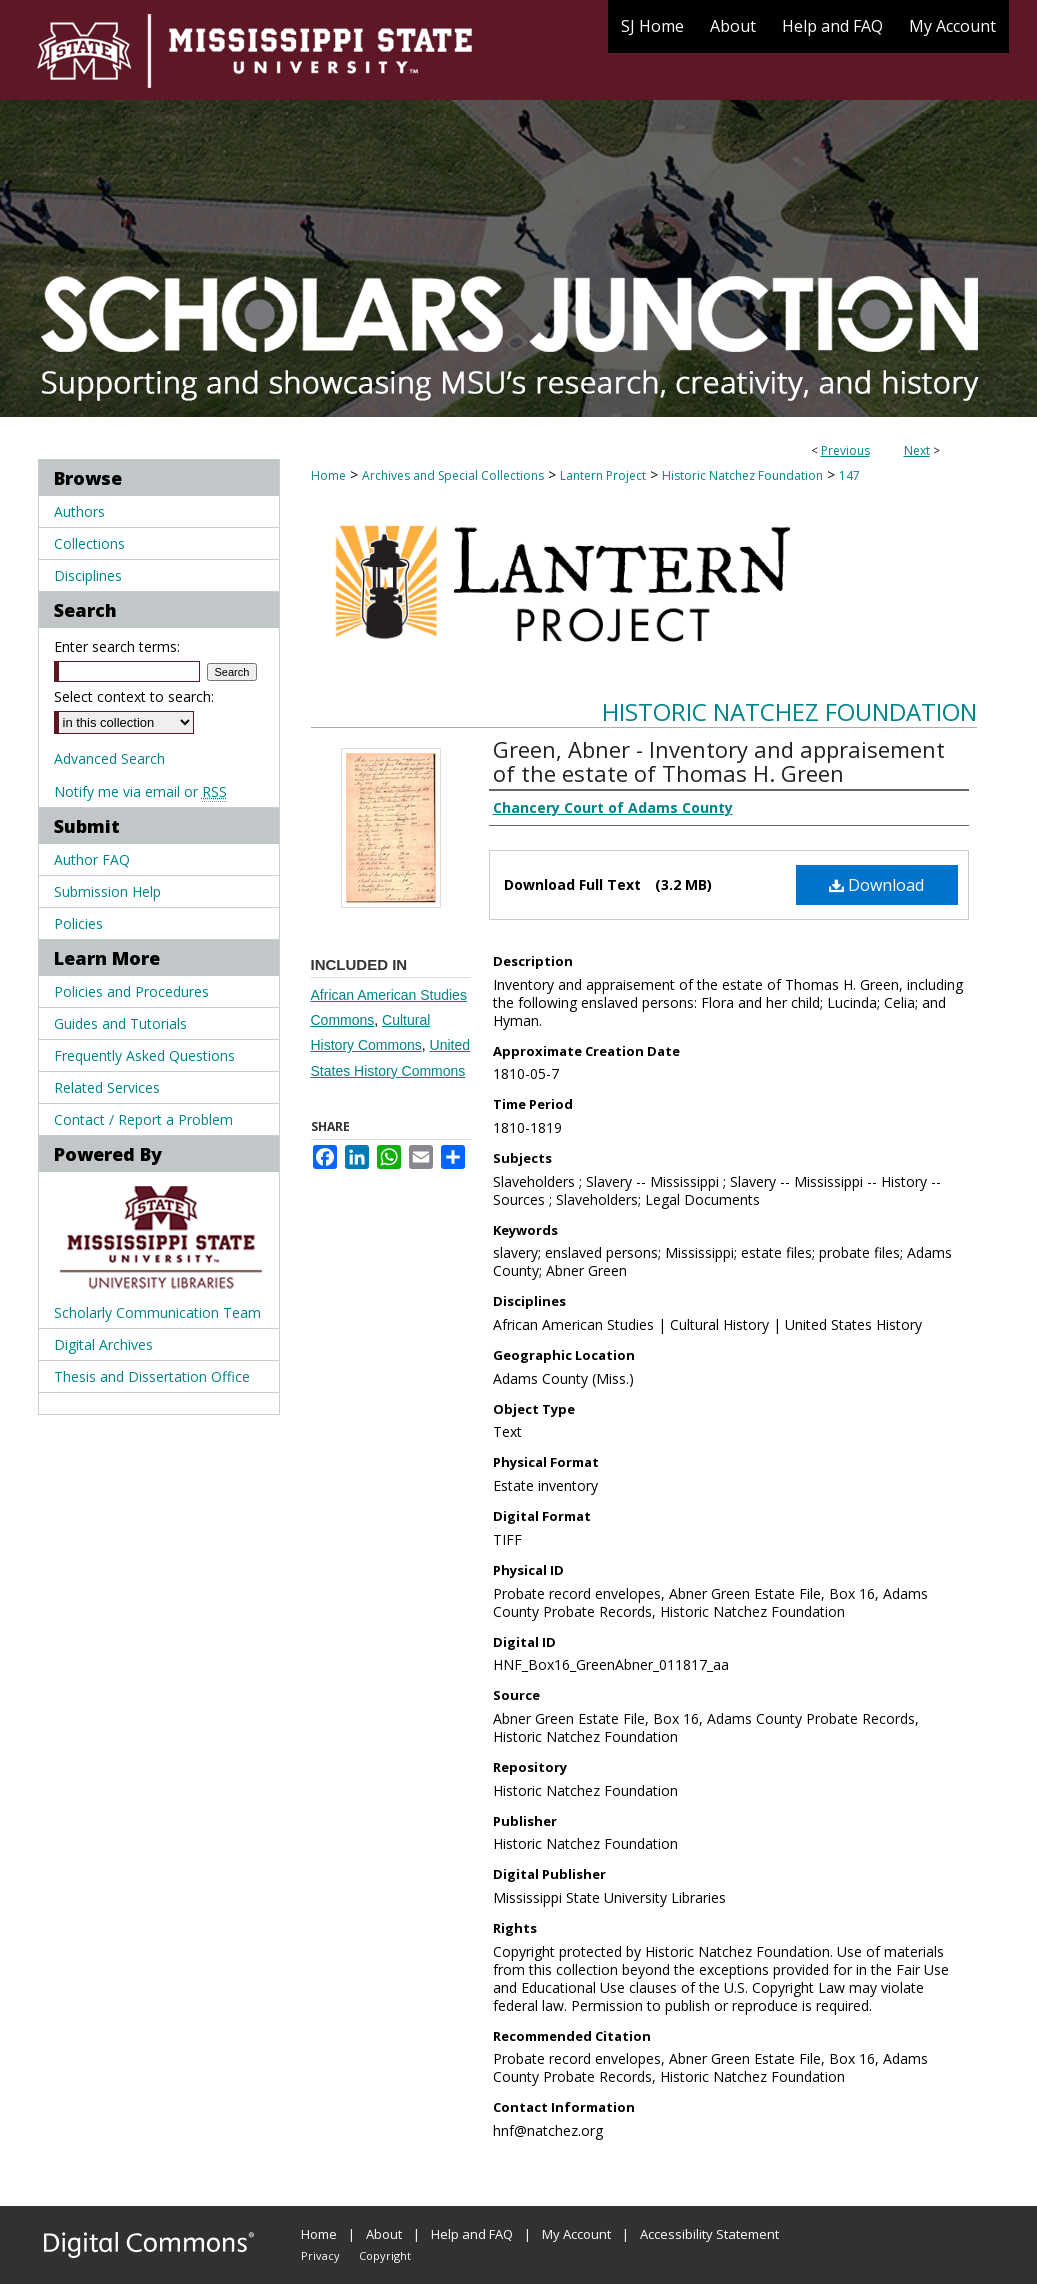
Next (917, 450)
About (384, 2234)
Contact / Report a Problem (143, 1119)
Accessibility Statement (709, 2234)
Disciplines (88, 575)
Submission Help (107, 891)
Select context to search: (134, 696)
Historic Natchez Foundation (742, 475)
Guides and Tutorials (120, 1023)
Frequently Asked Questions (144, 1055)
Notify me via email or (140, 791)
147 (849, 475)
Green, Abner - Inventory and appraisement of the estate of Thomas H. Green (719, 761)
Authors (79, 511)
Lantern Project (603, 475)
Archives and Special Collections (453, 475)
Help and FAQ (472, 2234)
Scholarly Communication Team (157, 1312)
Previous (845, 450)
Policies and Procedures (131, 991)
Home (328, 475)
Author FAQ (92, 859)
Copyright (385, 2255)
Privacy (320, 2255)
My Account (576, 2234)
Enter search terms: (117, 646)
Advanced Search (109, 758)
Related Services (107, 1087)
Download (876, 885)
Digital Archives (103, 1344)
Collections (89, 543)
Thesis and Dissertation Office (152, 1376)
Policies (78, 923)
